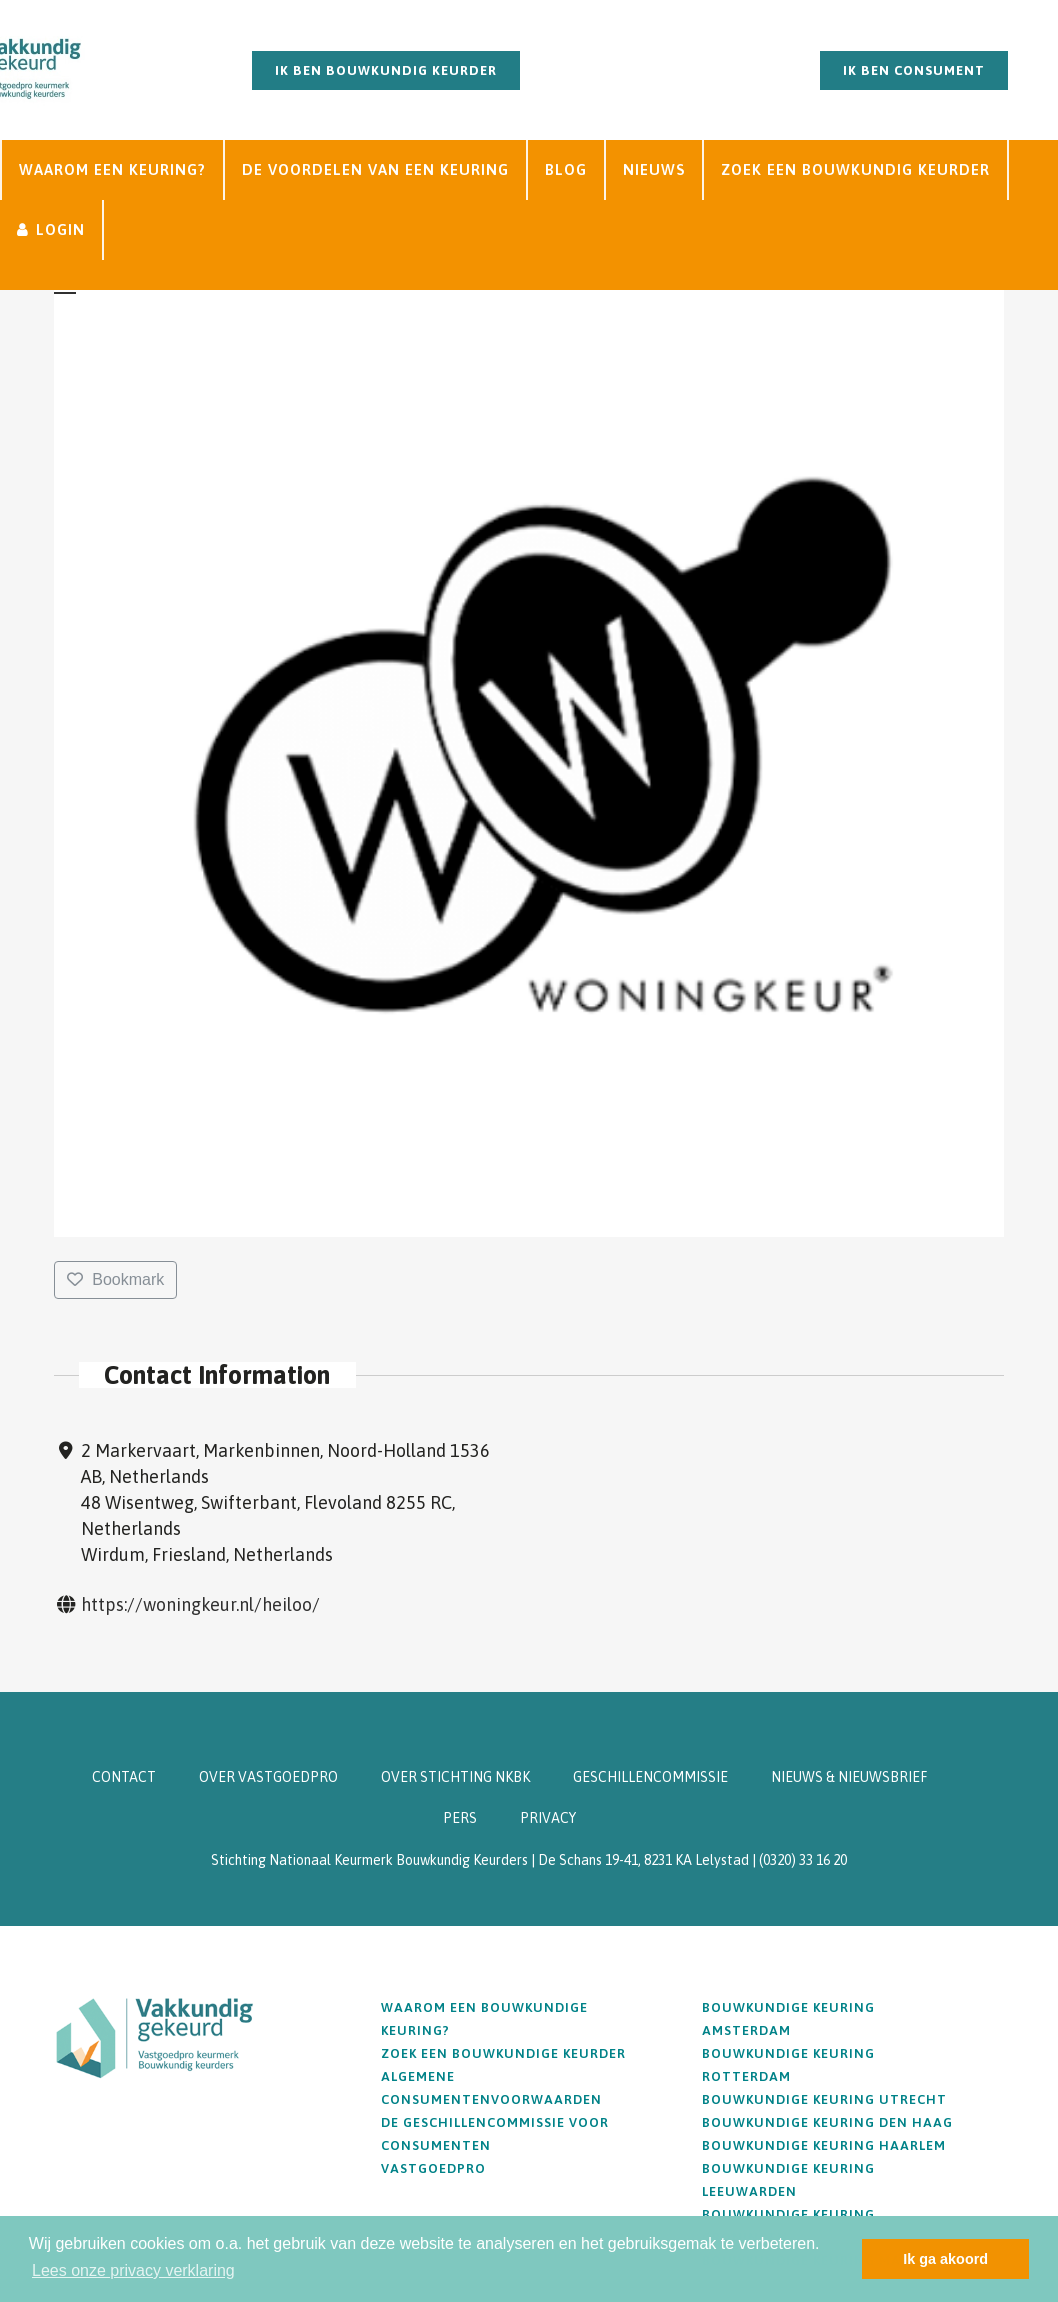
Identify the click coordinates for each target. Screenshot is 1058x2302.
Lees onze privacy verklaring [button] (133, 2270)
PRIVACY (548, 1818)
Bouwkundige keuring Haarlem (824, 2145)
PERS (460, 1818)
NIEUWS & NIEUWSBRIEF (849, 1777)
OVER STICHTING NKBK (455, 1777)
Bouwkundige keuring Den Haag (827, 2122)
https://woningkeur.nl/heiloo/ (200, 1604)
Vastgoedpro (433, 2168)
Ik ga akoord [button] (945, 2259)
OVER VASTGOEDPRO (268, 1777)
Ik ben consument (914, 70)
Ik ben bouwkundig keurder (386, 70)
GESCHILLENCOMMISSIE (650, 1777)
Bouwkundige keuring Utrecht (824, 2099)
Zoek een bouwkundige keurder (503, 2053)
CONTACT (124, 1777)
